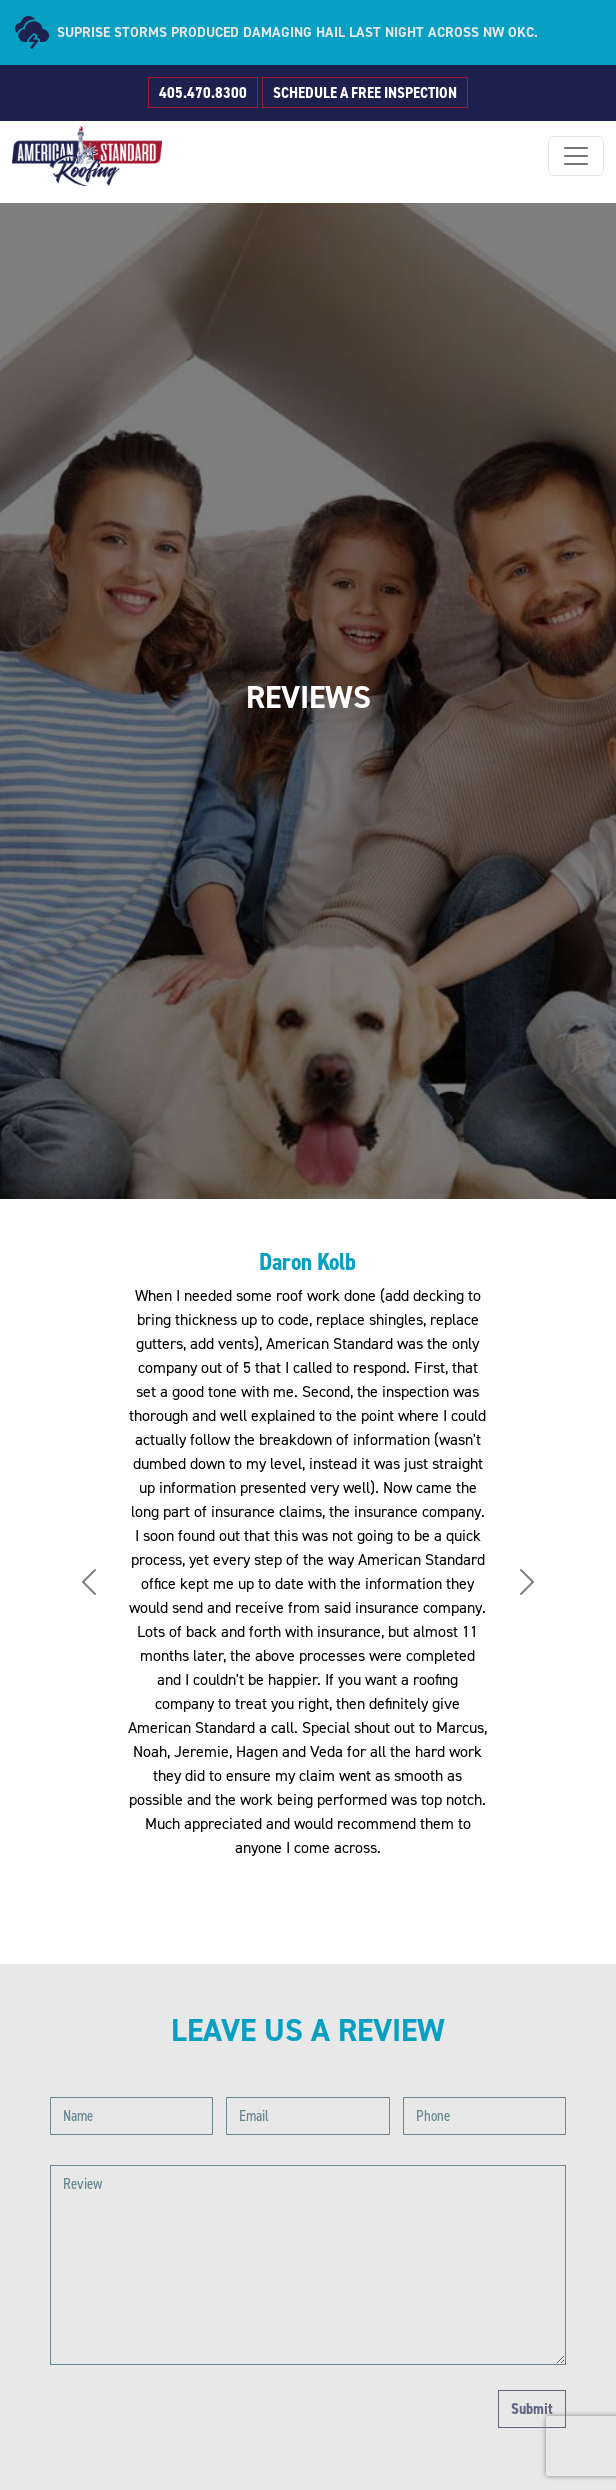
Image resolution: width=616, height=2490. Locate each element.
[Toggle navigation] (576, 156)
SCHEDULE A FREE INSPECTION (365, 92)
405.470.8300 (203, 92)
